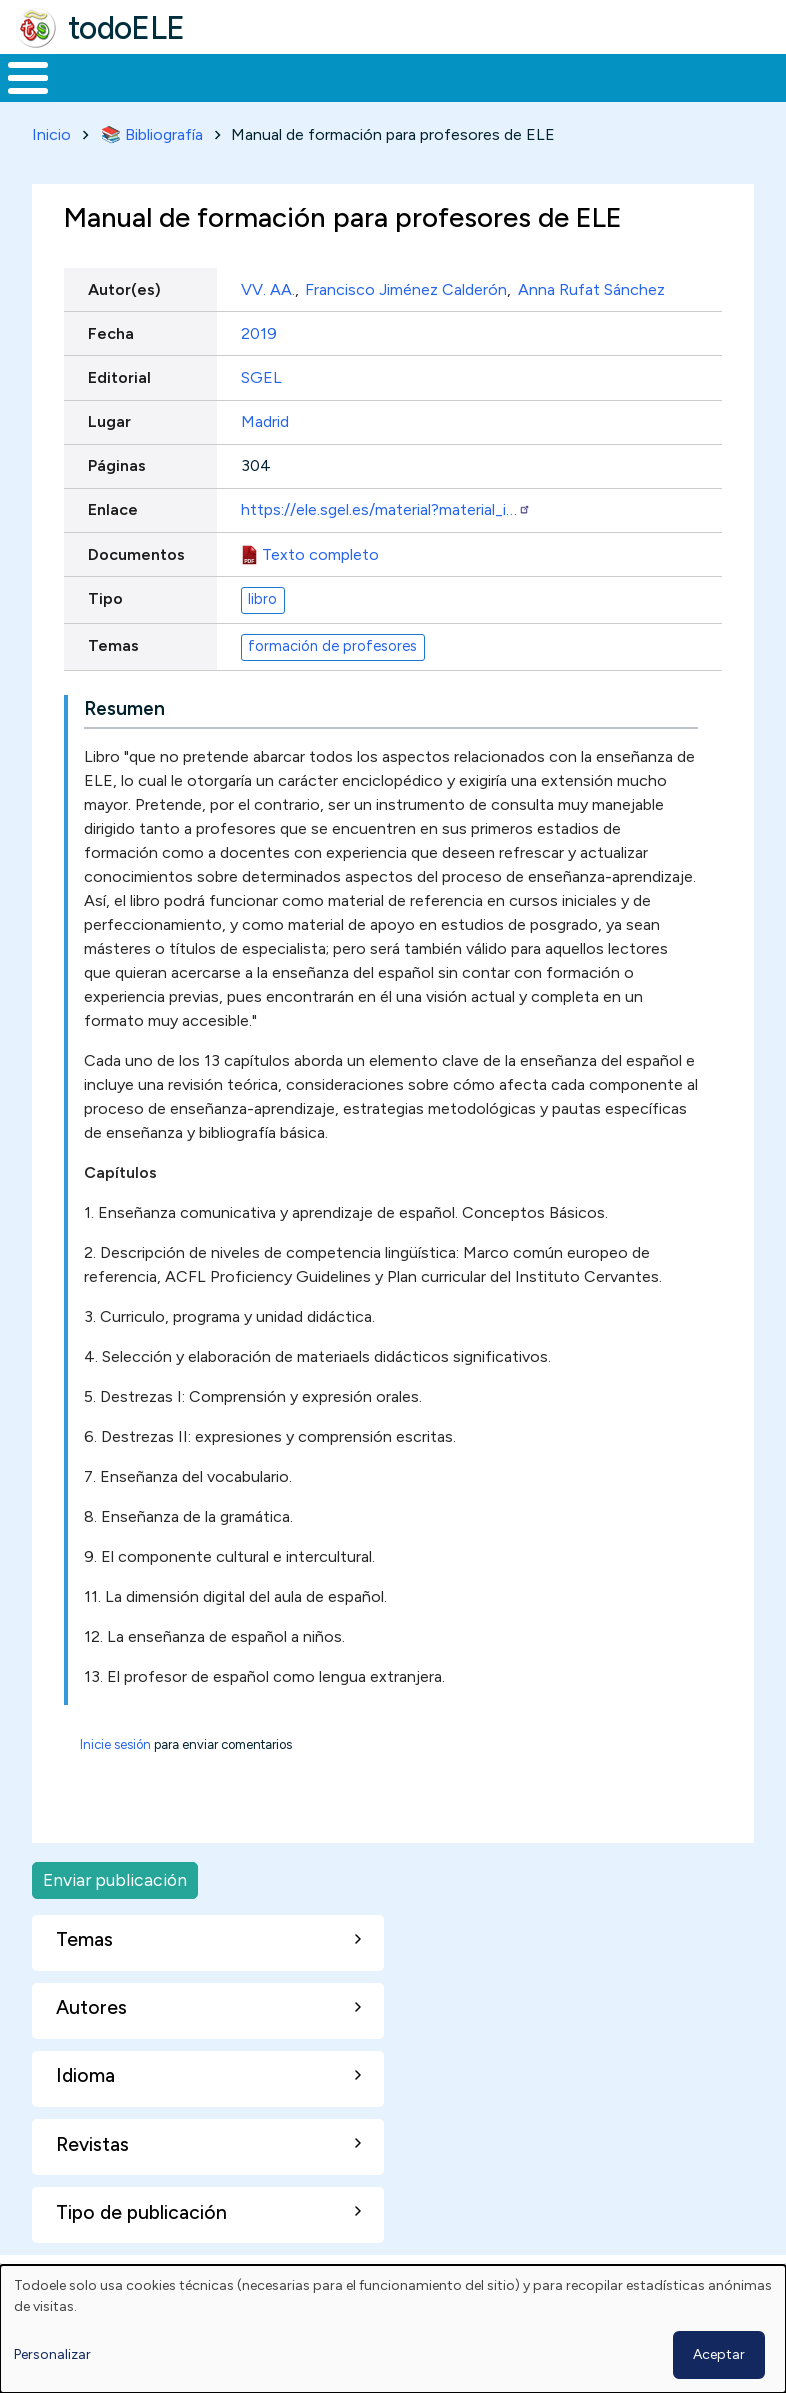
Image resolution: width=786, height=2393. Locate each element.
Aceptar (719, 2354)
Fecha (111, 370)
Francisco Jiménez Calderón (406, 326)
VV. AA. (268, 326)
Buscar (765, 76)
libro (262, 637)
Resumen (124, 745)
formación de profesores (332, 684)
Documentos (136, 591)
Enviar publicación (115, 1916)
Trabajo (344, 96)
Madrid (265, 458)
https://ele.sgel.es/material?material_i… (386, 547)
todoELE (126, 28)
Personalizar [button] (52, 2354)
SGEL (261, 414)
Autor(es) (124, 326)
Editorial (119, 414)
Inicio (17, 97)
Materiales (96, 96)
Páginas (117, 502)
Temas (113, 682)
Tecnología (542, 96)
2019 (259, 370)
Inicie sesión (115, 1781)
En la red (436, 96)
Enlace (113, 547)
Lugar (109, 458)
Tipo (105, 635)
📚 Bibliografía (152, 171)
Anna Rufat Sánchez (591, 326)
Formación (225, 96)
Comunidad (675, 96)
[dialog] (393, 2329)
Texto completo (320, 591)
